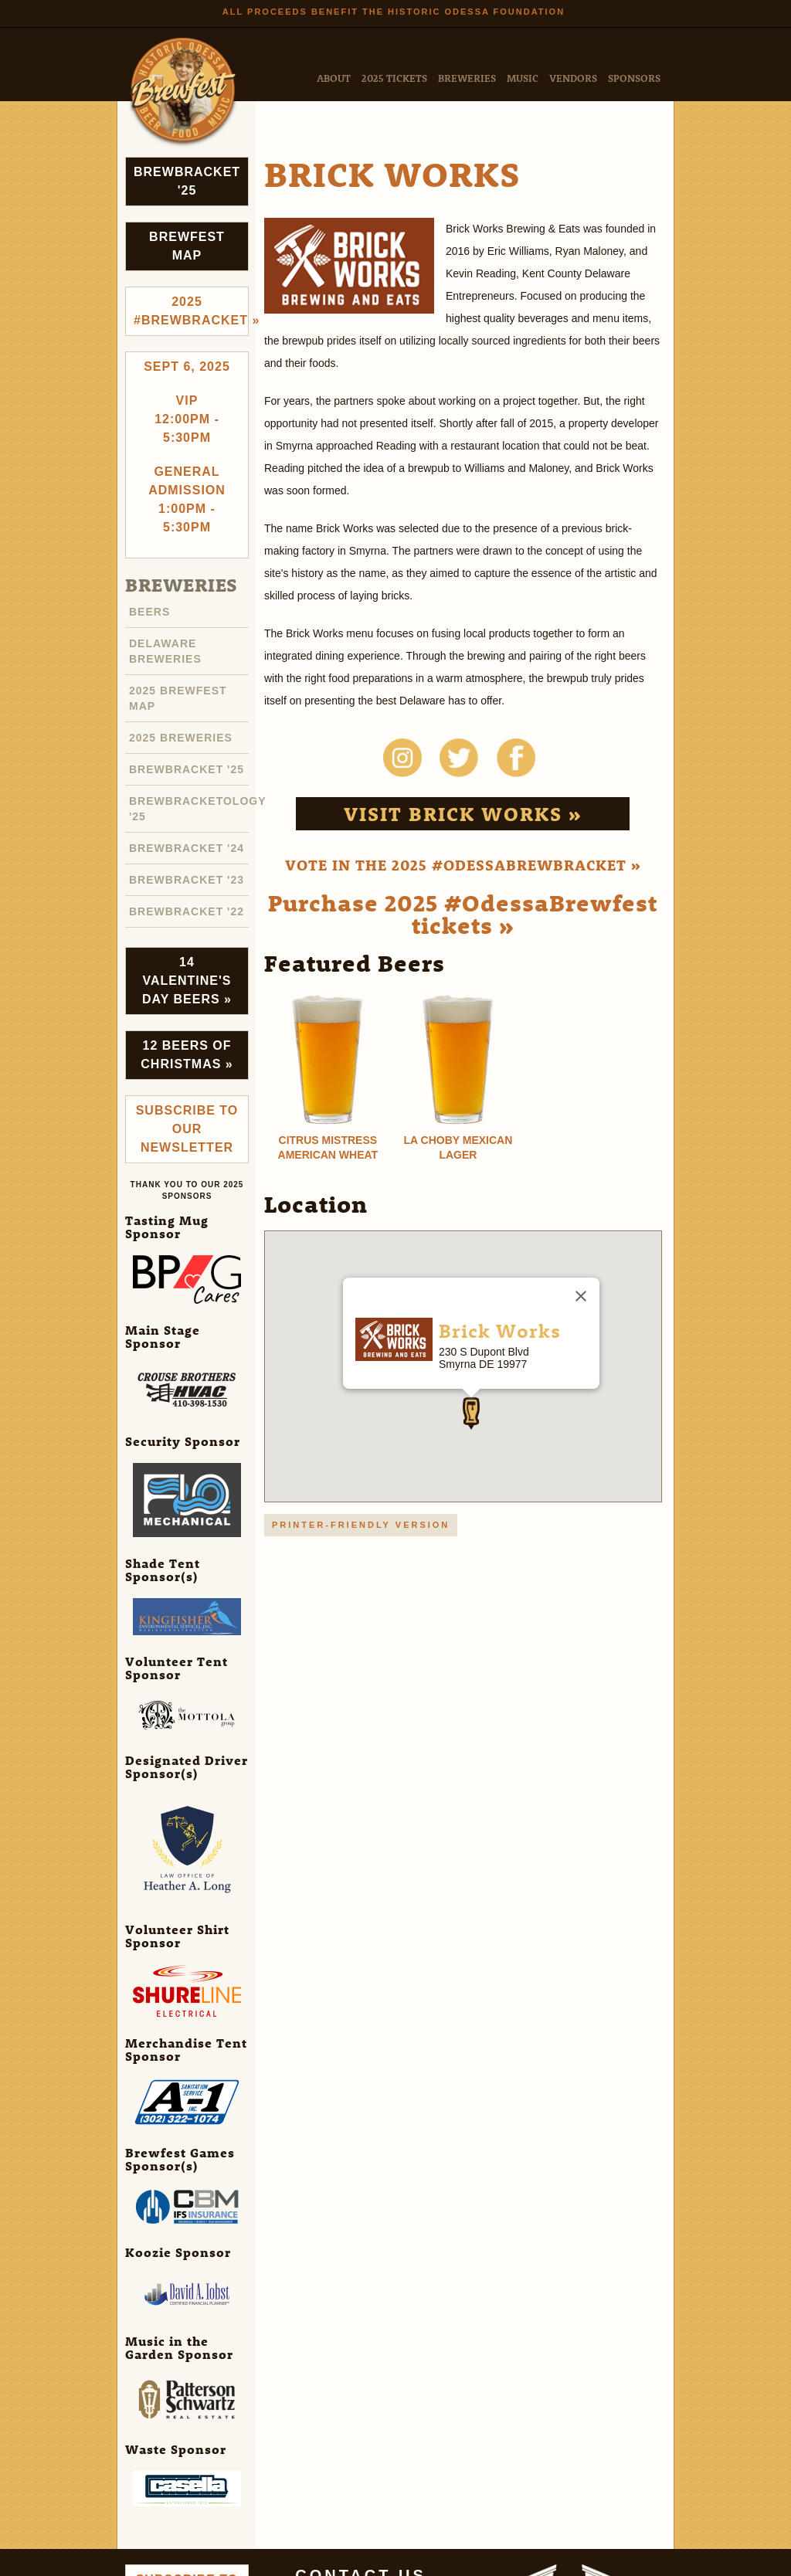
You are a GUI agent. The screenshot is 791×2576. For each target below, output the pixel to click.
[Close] (580, 1296)
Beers (149, 612)
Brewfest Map (187, 246)
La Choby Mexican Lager (458, 1147)
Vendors (573, 77)
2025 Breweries (181, 737)
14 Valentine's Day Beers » (187, 980)
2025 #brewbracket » (191, 311)
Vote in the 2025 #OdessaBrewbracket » (463, 864)
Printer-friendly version (361, 1524)
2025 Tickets (394, 77)
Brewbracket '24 (186, 848)
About (334, 77)
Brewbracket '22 (186, 911)
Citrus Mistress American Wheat (328, 1147)
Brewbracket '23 (186, 880)
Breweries (467, 77)
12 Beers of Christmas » (187, 1055)
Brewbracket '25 (187, 181)
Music (522, 77)
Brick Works (500, 1330)
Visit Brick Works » (463, 814)
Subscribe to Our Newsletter (187, 1129)
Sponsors (634, 77)
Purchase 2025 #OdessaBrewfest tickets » (462, 914)
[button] (471, 1413)
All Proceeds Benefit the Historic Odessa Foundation (393, 11)
